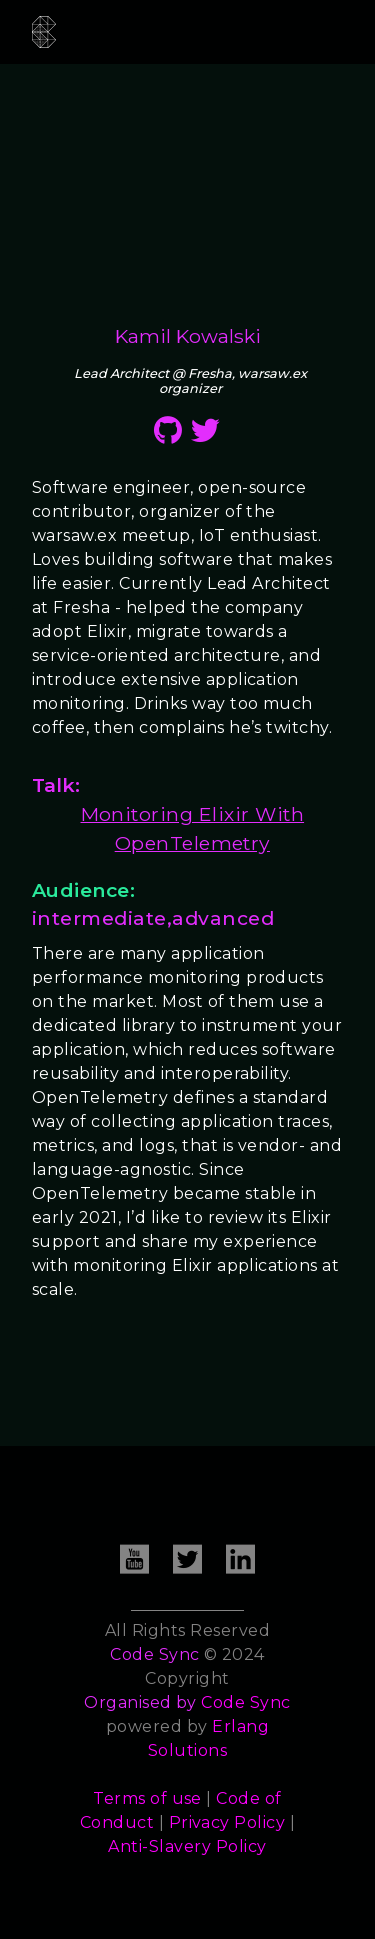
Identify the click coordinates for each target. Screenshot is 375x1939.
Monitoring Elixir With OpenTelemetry (193, 828)
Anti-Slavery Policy (187, 1846)
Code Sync (245, 1702)
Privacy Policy (227, 1822)
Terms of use (147, 1798)
